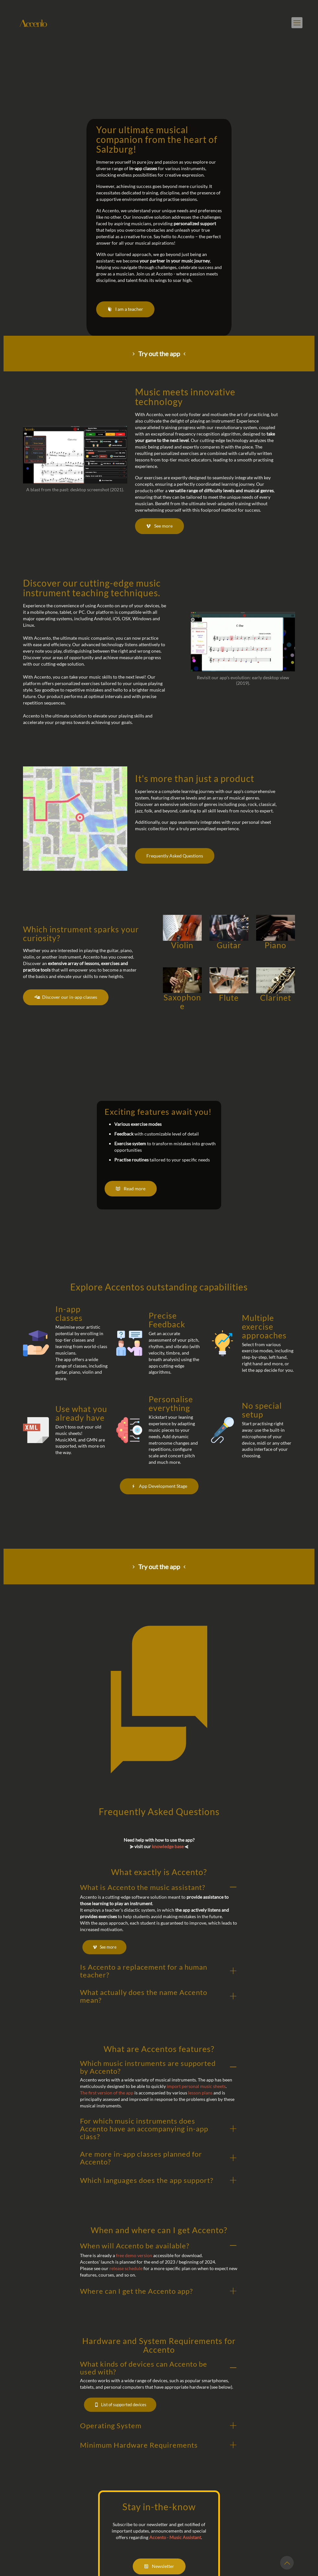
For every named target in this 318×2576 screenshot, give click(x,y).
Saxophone (182, 1001)
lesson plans (200, 2093)
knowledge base (168, 1847)
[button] (159, 1919)
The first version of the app (106, 2093)
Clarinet (275, 997)
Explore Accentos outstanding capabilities (159, 1286)
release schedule (125, 2269)
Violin (182, 945)
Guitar (229, 945)
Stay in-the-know (159, 2507)
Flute (229, 997)
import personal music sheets (196, 2087)
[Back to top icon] (287, 2563)
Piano (275, 945)
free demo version (134, 2256)
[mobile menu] (296, 22)
